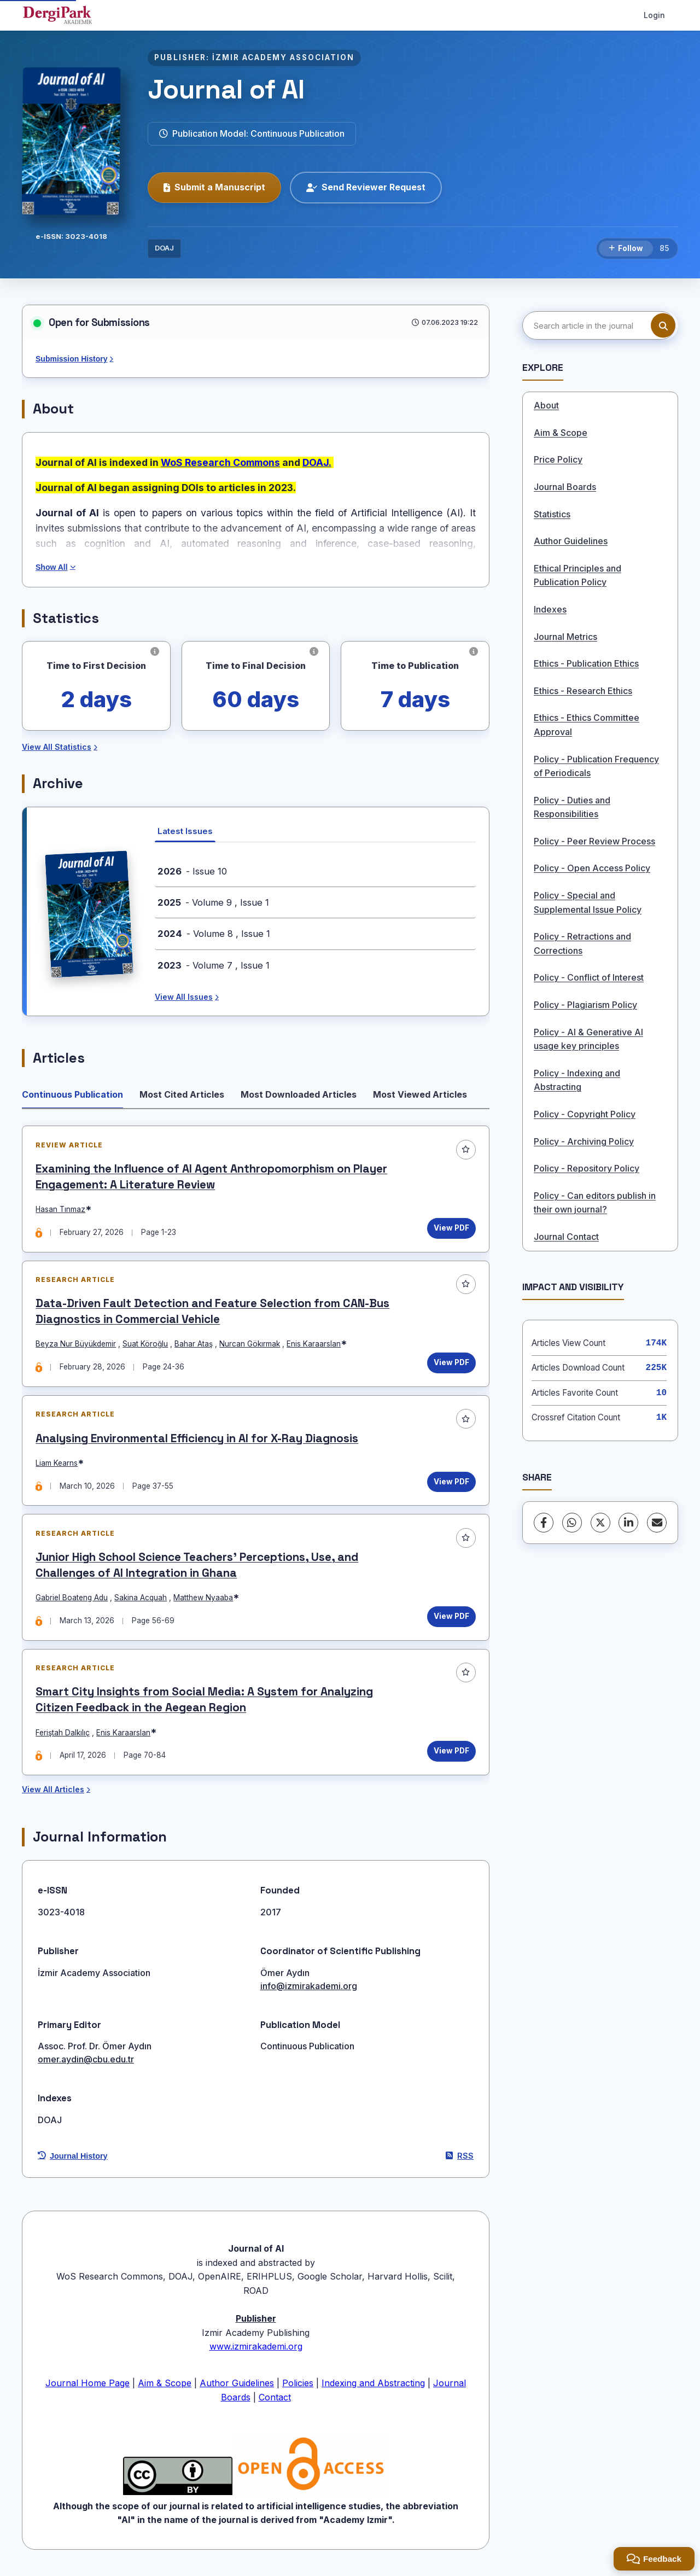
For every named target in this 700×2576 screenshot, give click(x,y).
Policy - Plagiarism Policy (585, 1004)
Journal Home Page (87, 2387)
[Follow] (626, 249)
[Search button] (663, 325)
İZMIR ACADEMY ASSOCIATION (283, 57)
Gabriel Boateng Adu (72, 1600)
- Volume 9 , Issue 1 (213, 902)
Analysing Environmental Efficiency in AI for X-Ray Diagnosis (197, 1440)
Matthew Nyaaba (204, 1600)
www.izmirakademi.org (255, 2350)
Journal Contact (566, 1236)
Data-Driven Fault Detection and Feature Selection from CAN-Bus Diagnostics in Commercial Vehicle (213, 1313)
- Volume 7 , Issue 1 (214, 965)
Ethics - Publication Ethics (586, 663)
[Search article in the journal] (598, 325)
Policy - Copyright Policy (584, 1114)
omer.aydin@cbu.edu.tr (86, 2063)
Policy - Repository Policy (586, 1168)
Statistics (552, 514)
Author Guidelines (571, 540)
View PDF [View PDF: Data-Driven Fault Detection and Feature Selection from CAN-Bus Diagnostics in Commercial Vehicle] (451, 1364)
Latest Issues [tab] (185, 831)
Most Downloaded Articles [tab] (299, 1094)
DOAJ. (316, 462)
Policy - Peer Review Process (594, 841)
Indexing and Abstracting (373, 2387)
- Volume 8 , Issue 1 (214, 933)
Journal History (73, 2159)
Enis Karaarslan (314, 1345)
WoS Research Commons (220, 462)
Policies (297, 2387)
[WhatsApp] (572, 1522)
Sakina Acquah (141, 1600)
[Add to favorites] (465, 1149)
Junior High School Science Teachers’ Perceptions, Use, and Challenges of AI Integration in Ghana (197, 1568)
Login (654, 15)
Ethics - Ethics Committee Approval (586, 724)
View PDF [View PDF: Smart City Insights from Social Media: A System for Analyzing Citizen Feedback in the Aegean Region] (451, 1754)
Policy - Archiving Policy (584, 1141)
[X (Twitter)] (600, 1522)
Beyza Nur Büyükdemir (76, 1345)
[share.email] (657, 1522)
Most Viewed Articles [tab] (420, 1094)
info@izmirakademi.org (308, 1989)
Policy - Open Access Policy (592, 867)
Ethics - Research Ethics (583, 690)
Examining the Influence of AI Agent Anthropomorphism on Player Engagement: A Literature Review (212, 1177)
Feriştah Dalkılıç (63, 1736)
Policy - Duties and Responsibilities (572, 807)
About (546, 405)
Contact (275, 2401)
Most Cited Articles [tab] (181, 1094)
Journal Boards (565, 486)
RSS (460, 2160)
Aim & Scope (560, 432)
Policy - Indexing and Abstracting (577, 1080)
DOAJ (164, 248)
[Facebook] (543, 1522)
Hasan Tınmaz (61, 1209)
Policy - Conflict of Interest (589, 977)
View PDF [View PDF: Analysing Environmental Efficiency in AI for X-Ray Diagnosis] (451, 1483)
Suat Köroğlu (145, 1345)
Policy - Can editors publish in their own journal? (595, 1202)
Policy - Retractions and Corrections (582, 943)
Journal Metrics (565, 636)
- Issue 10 (192, 871)
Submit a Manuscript (214, 187)
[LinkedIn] (628, 1522)
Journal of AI (226, 89)
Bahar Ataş (194, 1345)
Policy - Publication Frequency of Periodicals (596, 766)
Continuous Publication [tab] (72, 1094)
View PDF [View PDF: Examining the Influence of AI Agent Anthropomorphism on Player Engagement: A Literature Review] (451, 1228)
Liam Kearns (57, 1465)
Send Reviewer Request (365, 187)
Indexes (550, 609)
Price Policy (558, 459)
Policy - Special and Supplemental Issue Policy (587, 902)
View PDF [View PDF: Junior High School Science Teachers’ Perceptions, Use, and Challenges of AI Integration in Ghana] (451, 1619)
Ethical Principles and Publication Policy (577, 575)
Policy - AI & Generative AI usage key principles (588, 1039)
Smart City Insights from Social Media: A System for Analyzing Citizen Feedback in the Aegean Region (205, 1703)
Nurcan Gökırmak (250, 1345)
